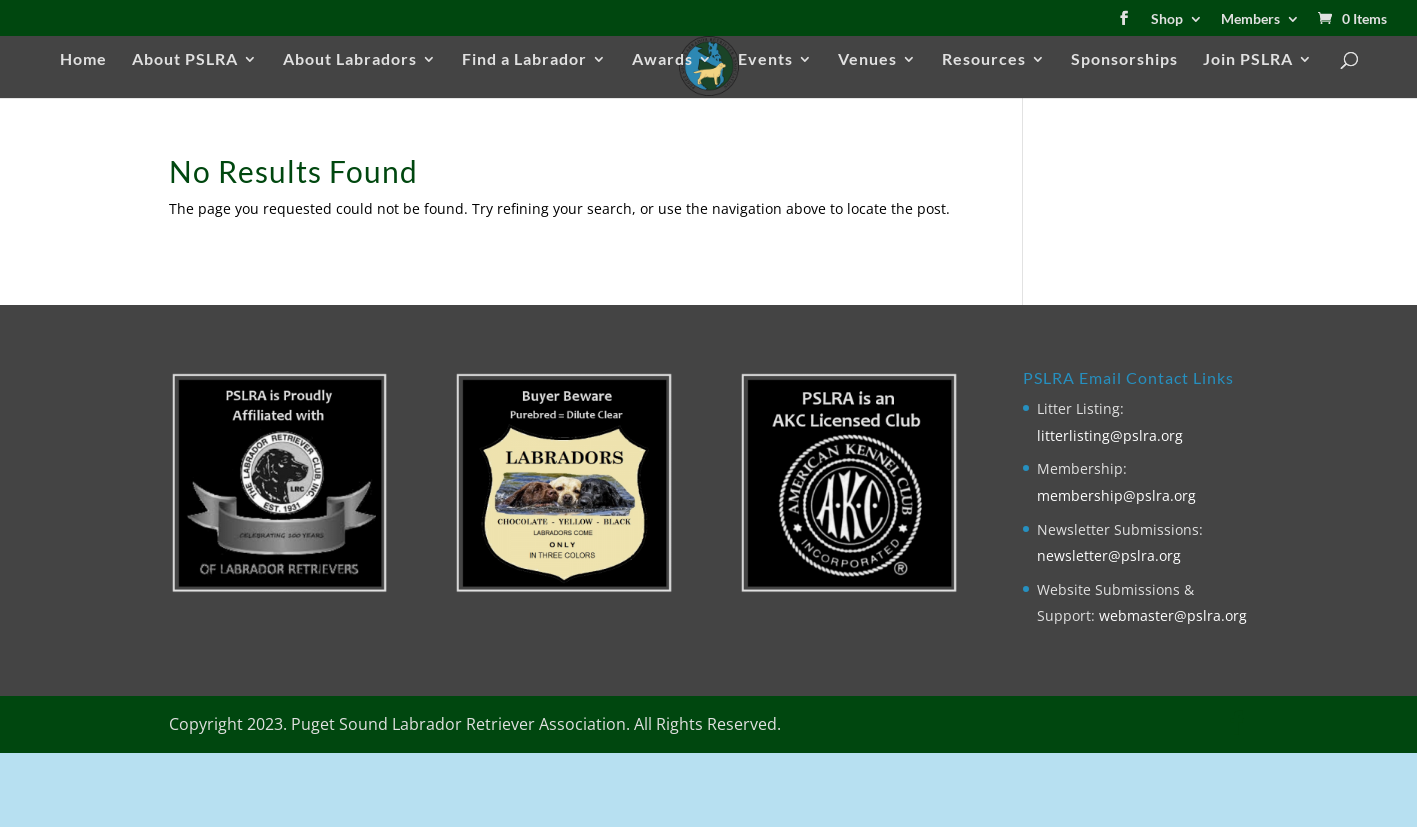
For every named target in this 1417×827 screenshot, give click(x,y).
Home (83, 60)
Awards (662, 60)
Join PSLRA (1248, 60)
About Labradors (350, 60)
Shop (1167, 19)
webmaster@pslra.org (1173, 615)
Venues (867, 60)
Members (1250, 19)
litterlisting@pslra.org (1110, 435)
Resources (984, 60)
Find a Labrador (524, 60)
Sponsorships (1124, 60)
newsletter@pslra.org (1109, 555)
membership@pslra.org (1116, 495)
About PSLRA (185, 60)
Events (765, 60)
